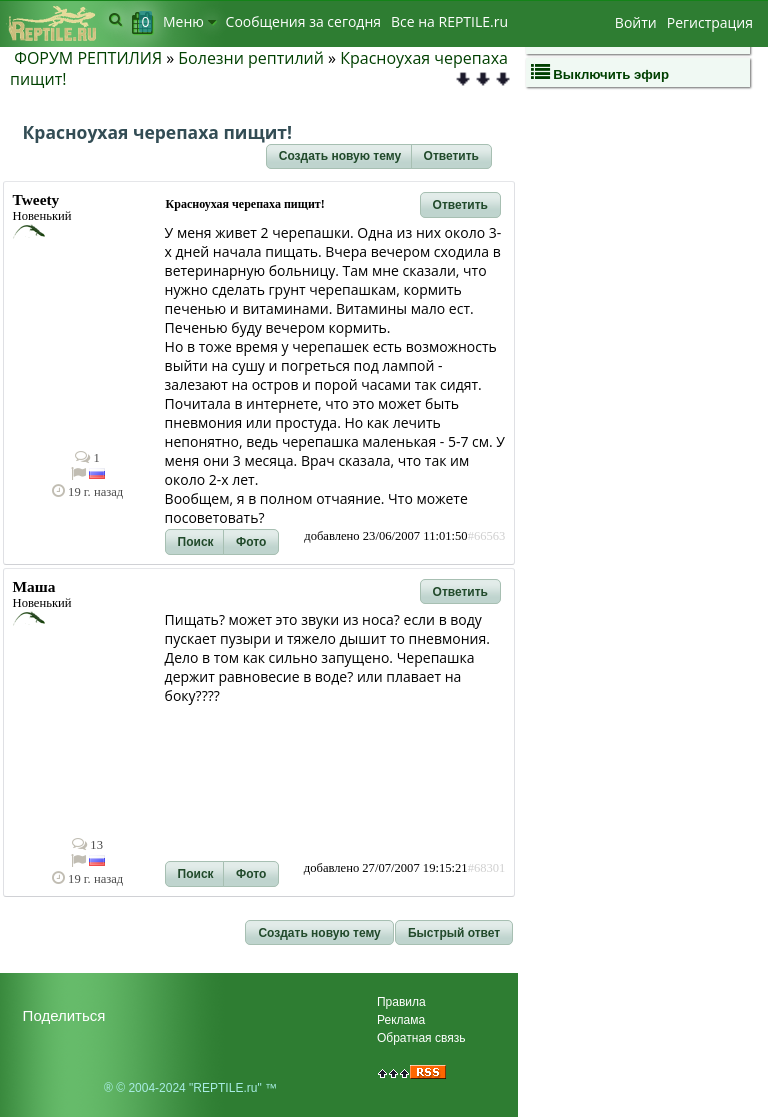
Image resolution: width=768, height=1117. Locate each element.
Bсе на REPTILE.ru (449, 21)
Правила (401, 1002)
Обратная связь (421, 1038)
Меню (189, 21)
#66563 (487, 536)
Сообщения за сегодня (303, 21)
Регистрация (710, 22)
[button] (340, 157)
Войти (636, 22)
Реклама (401, 1020)
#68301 (487, 868)
